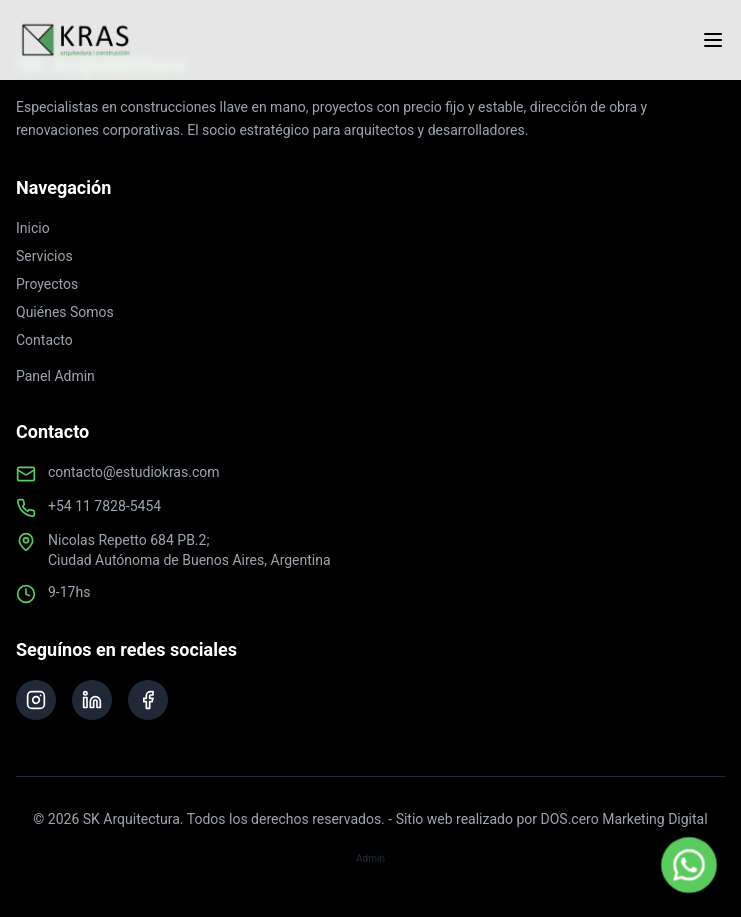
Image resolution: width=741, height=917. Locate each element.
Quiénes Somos (65, 312)
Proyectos (47, 284)
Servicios (44, 256)
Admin (370, 858)
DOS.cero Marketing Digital (624, 819)
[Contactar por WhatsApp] (689, 865)
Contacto (44, 340)
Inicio (33, 228)
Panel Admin (55, 376)
